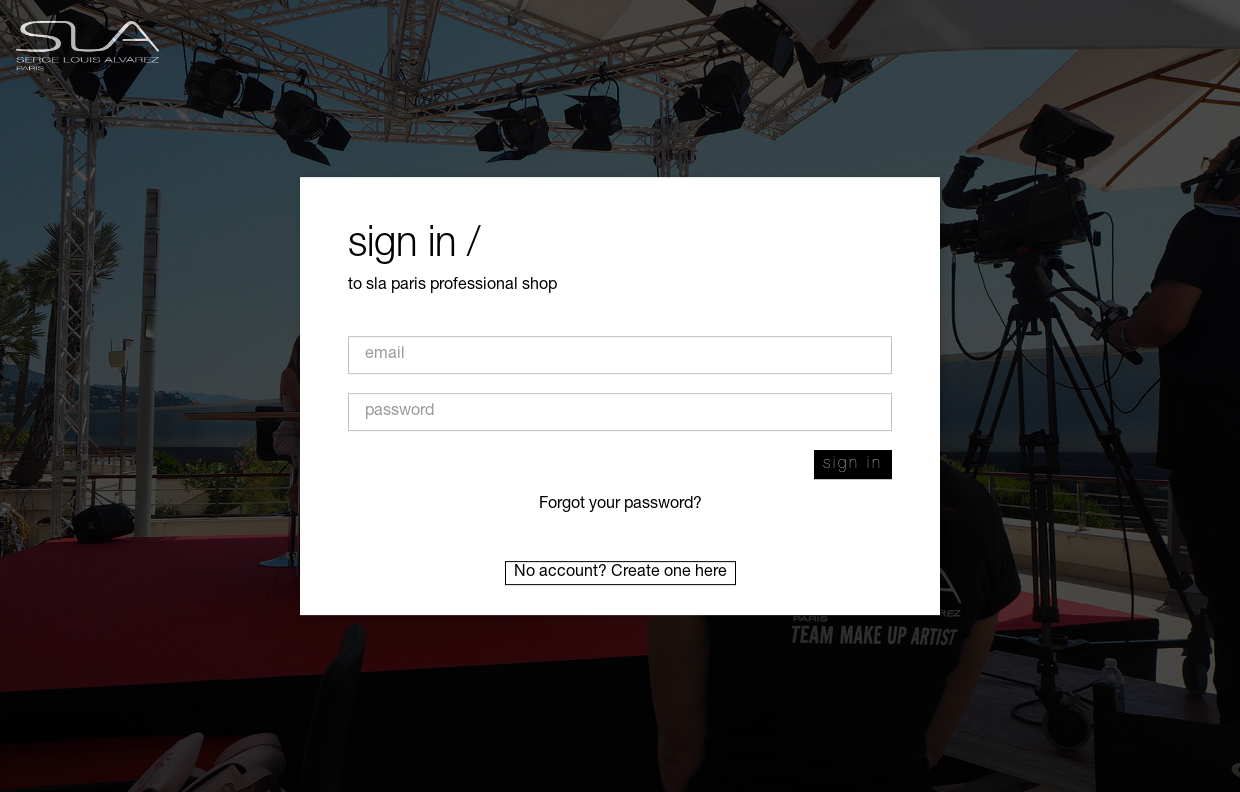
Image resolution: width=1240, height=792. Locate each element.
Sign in (853, 465)
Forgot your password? (620, 505)
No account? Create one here (620, 573)
